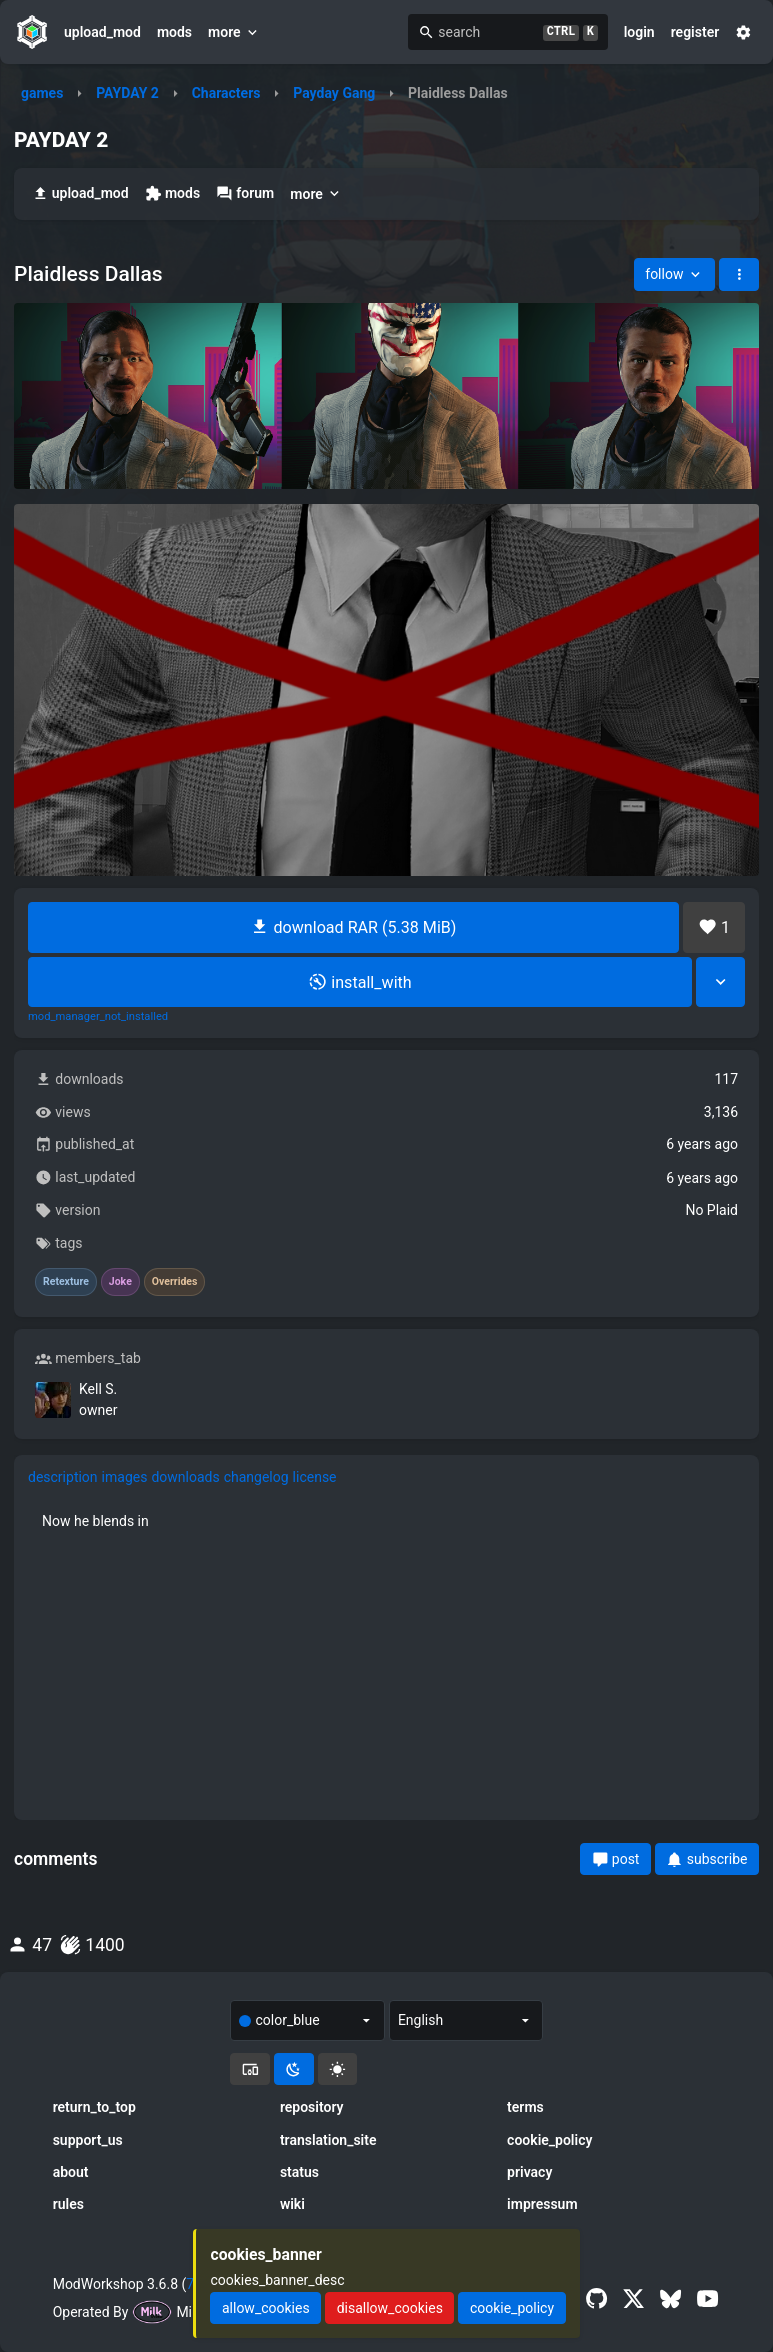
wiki (292, 2204)
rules (68, 2204)
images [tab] (125, 1477)
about (71, 2172)
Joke (120, 1282)
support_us (88, 2140)
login (639, 32)
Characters (226, 93)
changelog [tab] (256, 1477)
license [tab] (315, 1477)
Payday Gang (334, 93)
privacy (529, 2172)
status (299, 2172)
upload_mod (102, 32)
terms (525, 2107)
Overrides (175, 1282)
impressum (542, 2204)
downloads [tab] (185, 1477)
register (695, 32)
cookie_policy (549, 2140)
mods (174, 32)
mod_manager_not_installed (98, 1017)
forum (245, 193)
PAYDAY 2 (127, 93)
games (42, 93)
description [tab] (63, 1477)
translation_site (328, 2140)
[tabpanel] (386, 1521)
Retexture (66, 1282)
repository (312, 2107)
